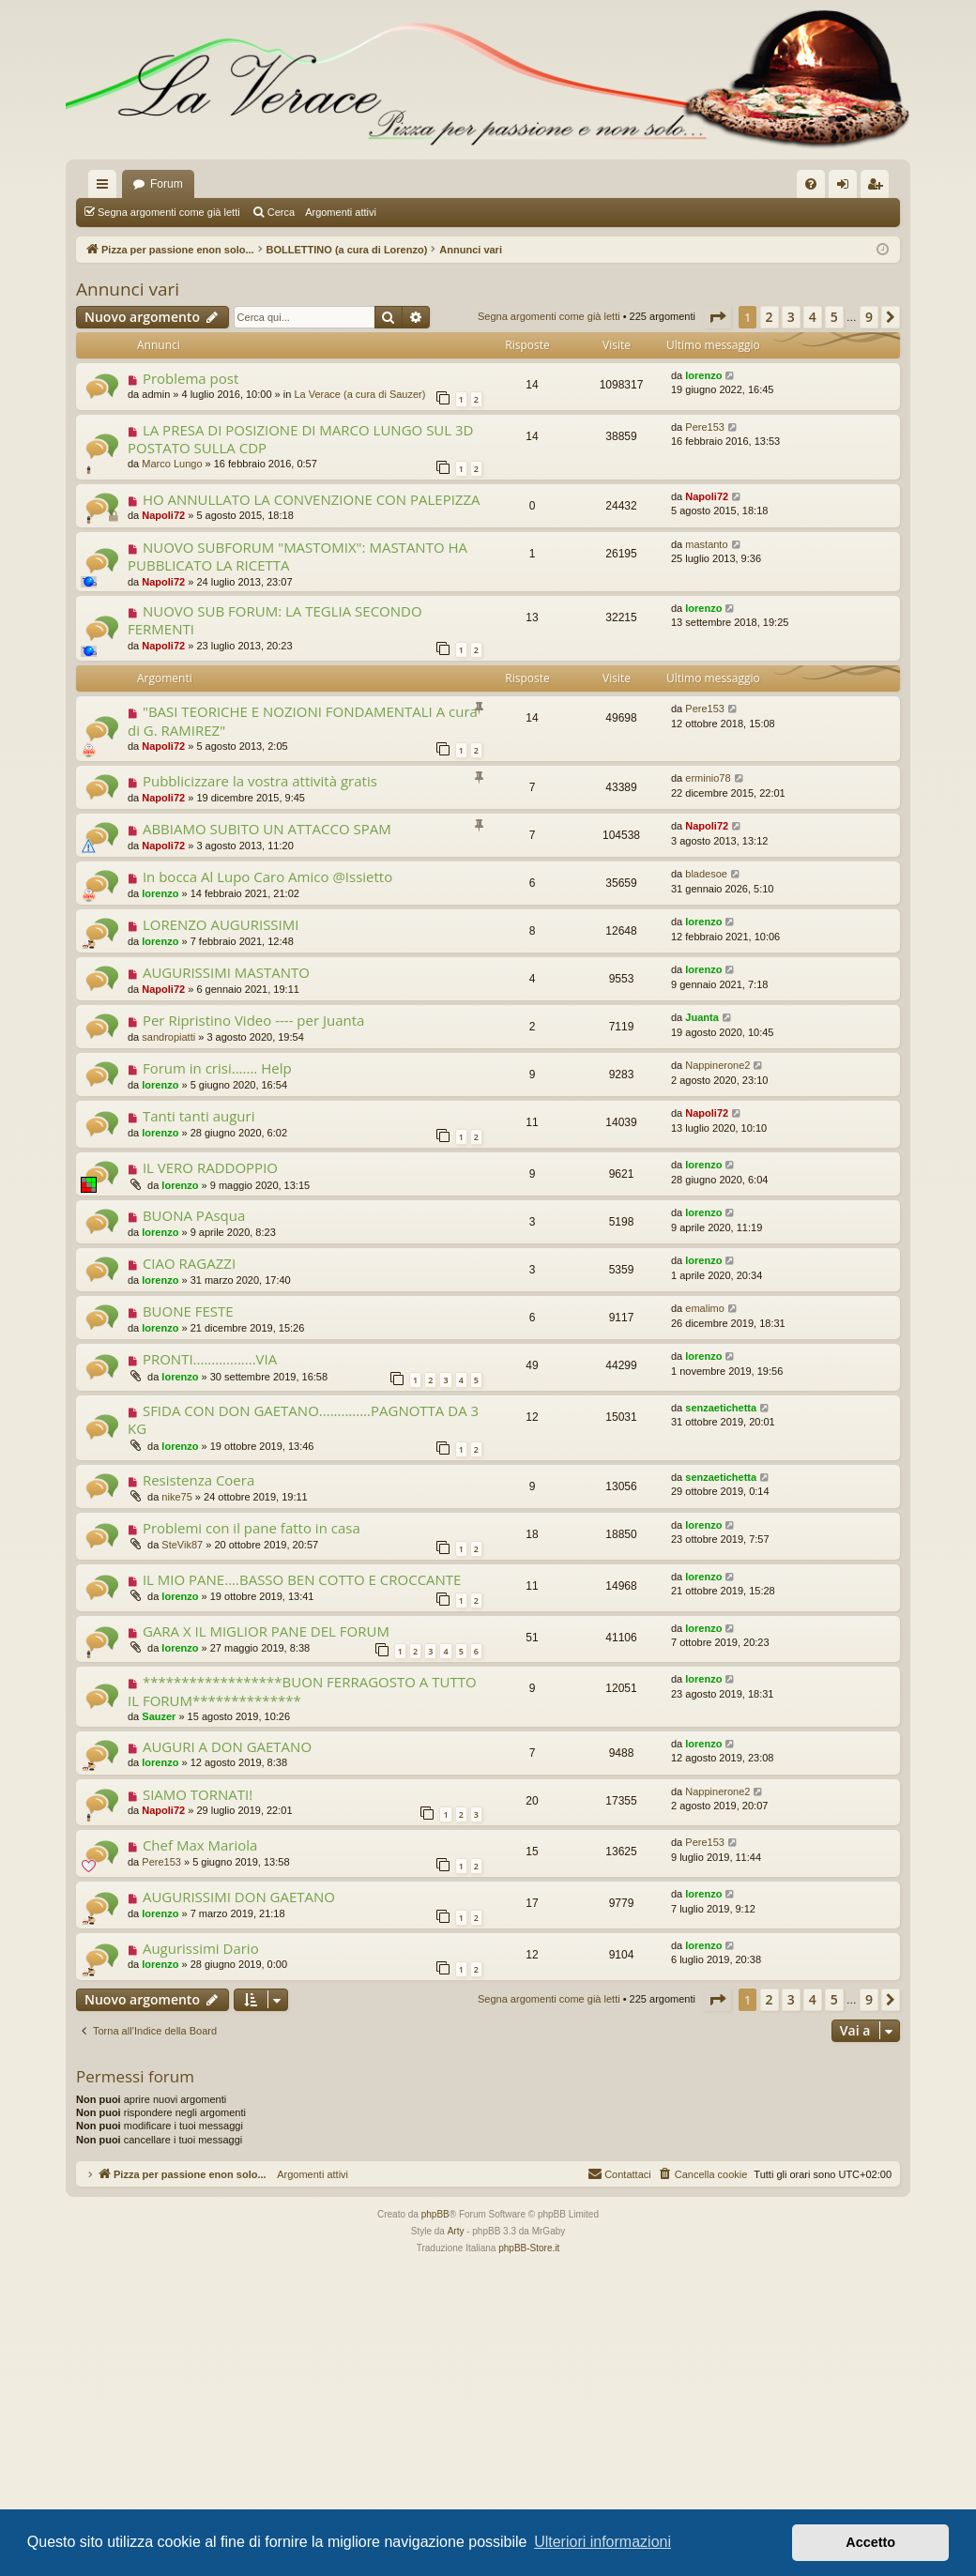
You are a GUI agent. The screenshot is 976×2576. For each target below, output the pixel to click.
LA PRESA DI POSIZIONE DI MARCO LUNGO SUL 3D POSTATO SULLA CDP (300, 438)
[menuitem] (811, 184)
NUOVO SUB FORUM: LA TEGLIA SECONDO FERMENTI (275, 620)
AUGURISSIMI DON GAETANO (239, 1896)
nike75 (176, 1496)
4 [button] (812, 317)
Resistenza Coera (198, 1480)
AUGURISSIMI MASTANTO (226, 972)
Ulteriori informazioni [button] (602, 2542)
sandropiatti (168, 1037)
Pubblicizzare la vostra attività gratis (260, 780)
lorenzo (703, 375)
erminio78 (707, 778)
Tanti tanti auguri (199, 1115)
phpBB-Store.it (528, 2248)
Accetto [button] (870, 2542)
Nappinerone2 (717, 1065)
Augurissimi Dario (201, 1948)
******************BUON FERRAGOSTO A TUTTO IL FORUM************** (302, 1690)
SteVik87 (182, 1544)
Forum (166, 184)
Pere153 (704, 427)
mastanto (706, 544)
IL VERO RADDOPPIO (210, 1167)
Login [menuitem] (847, 187)
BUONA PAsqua (194, 1215)
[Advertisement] (488, 2397)
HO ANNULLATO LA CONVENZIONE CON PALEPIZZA (311, 499)
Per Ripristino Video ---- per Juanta (254, 1020)
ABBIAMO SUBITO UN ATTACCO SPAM (267, 828)
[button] (717, 317)
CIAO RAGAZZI (189, 1263)
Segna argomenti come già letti (169, 212)
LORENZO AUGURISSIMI (221, 924)
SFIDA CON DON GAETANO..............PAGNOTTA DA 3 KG (303, 1419)
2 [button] (769, 317)
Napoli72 (163, 515)
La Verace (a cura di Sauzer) (359, 394)
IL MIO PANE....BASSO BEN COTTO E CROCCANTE (302, 1579)
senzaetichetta (720, 1407)
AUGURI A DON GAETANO (227, 1746)
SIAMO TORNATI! (197, 1794)
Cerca (281, 212)
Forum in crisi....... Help (217, 1068)
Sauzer (158, 1716)
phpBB (435, 2214)
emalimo (704, 1308)
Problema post (190, 378)
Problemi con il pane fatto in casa (251, 1527)
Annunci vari (127, 289)
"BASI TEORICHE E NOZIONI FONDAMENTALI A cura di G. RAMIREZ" (303, 720)
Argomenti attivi (340, 212)
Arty (456, 2231)
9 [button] (869, 317)
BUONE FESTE (188, 1311)
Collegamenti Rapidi (106, 187)
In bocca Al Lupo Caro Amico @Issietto (267, 876)
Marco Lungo (172, 463)
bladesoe (706, 873)
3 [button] (791, 317)
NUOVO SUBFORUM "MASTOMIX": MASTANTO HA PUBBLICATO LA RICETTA (297, 556)
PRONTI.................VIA (210, 1358)
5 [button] (834, 317)
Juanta (701, 1017)
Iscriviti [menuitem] (879, 187)
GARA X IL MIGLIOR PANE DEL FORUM (266, 1631)
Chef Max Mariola (200, 1845)
